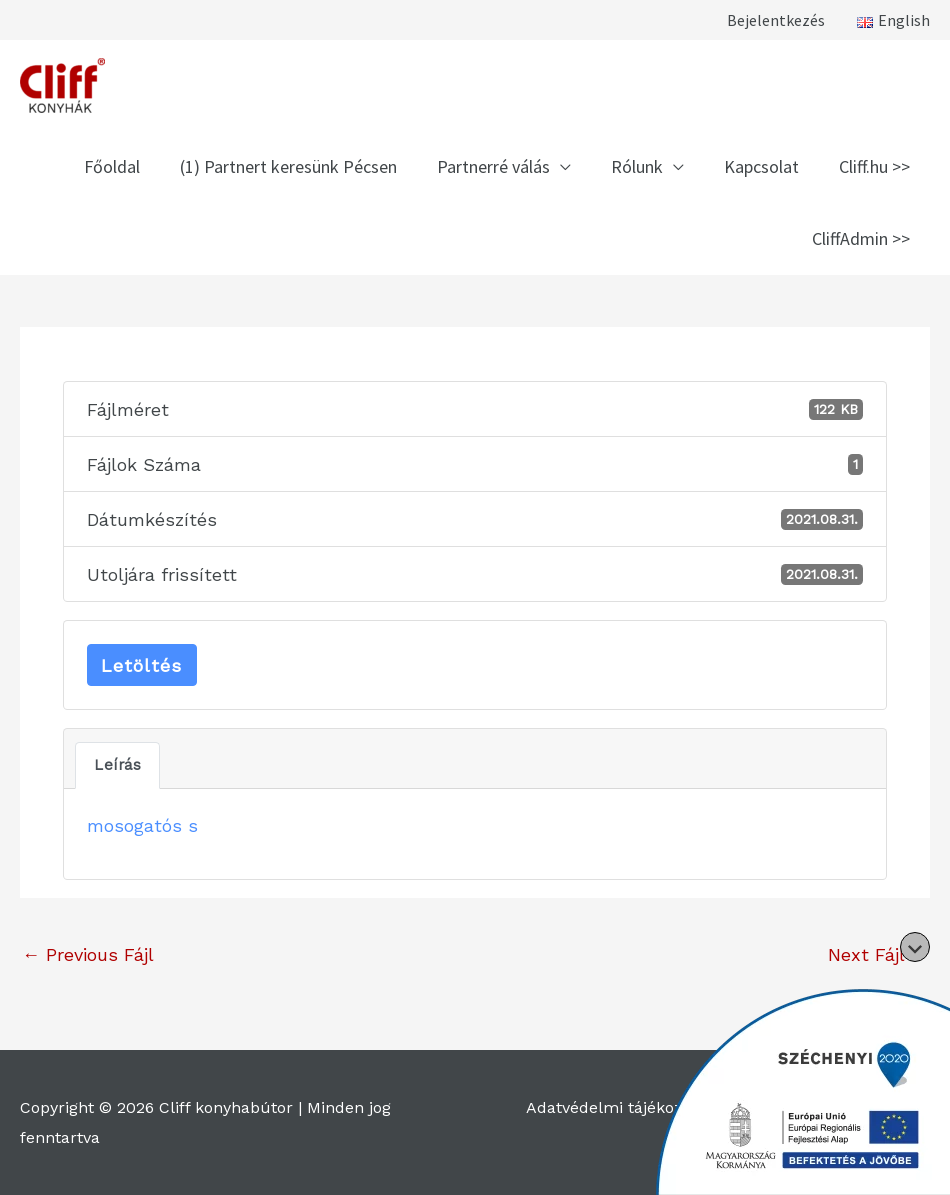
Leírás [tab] (117, 765)
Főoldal (112, 166)
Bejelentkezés (776, 20)
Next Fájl (878, 954)
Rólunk (637, 166)
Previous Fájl (88, 954)
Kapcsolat (761, 166)
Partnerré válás (493, 166)
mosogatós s (142, 825)
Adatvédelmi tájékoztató (619, 1107)
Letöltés (141, 665)
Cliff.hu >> (874, 166)
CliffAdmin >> (861, 238)
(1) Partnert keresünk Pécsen (288, 166)
